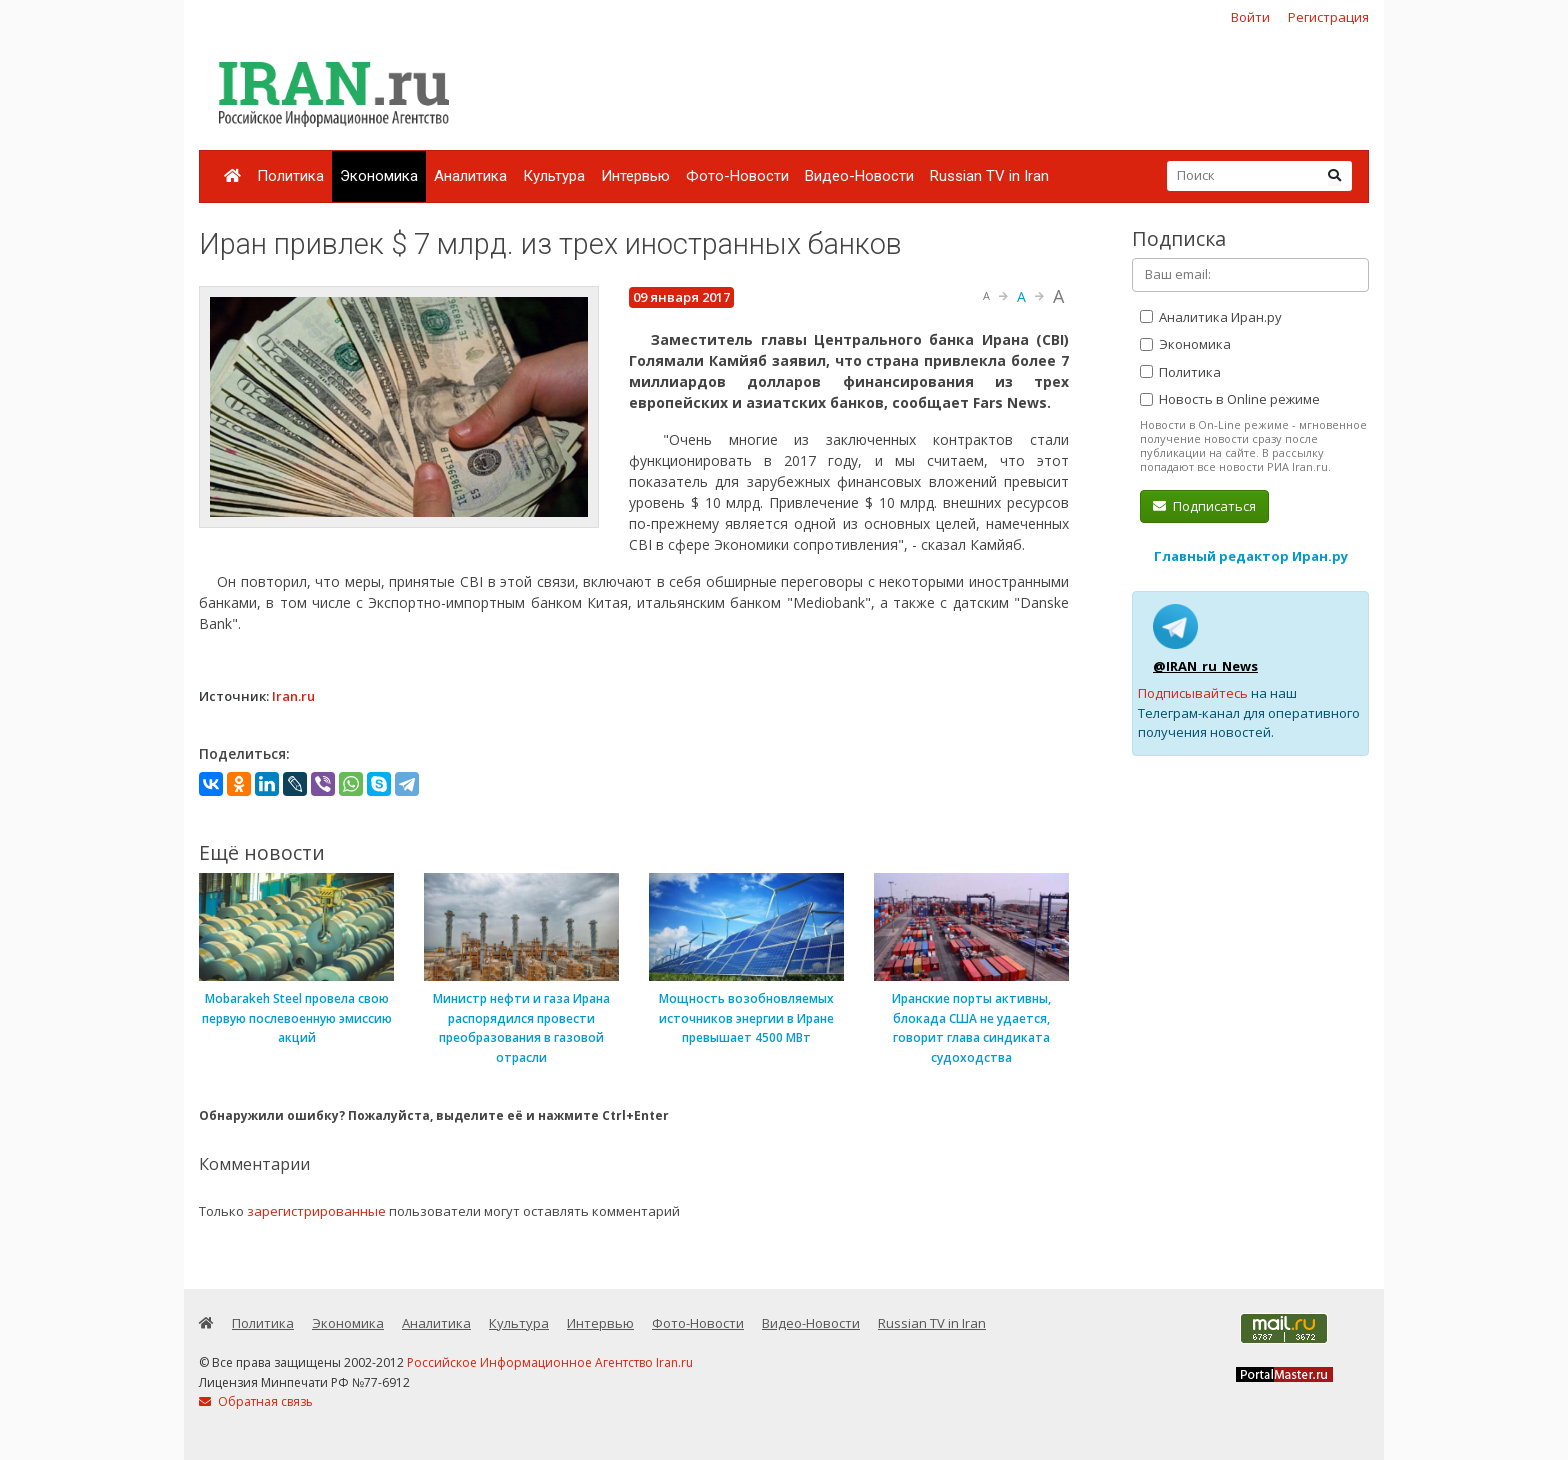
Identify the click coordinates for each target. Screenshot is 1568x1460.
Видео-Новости (859, 176)
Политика (290, 176)
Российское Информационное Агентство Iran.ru (550, 1362)
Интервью (635, 176)
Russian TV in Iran (989, 176)
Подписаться (1204, 506)
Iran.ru (293, 696)
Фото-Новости (737, 176)
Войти (1250, 17)
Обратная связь (256, 1401)
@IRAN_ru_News (1205, 666)
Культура (554, 176)
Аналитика (470, 176)
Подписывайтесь (1193, 693)
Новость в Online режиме (1230, 399)
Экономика (379, 176)
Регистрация (1328, 17)
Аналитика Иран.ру (1211, 317)
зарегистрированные (316, 1211)
